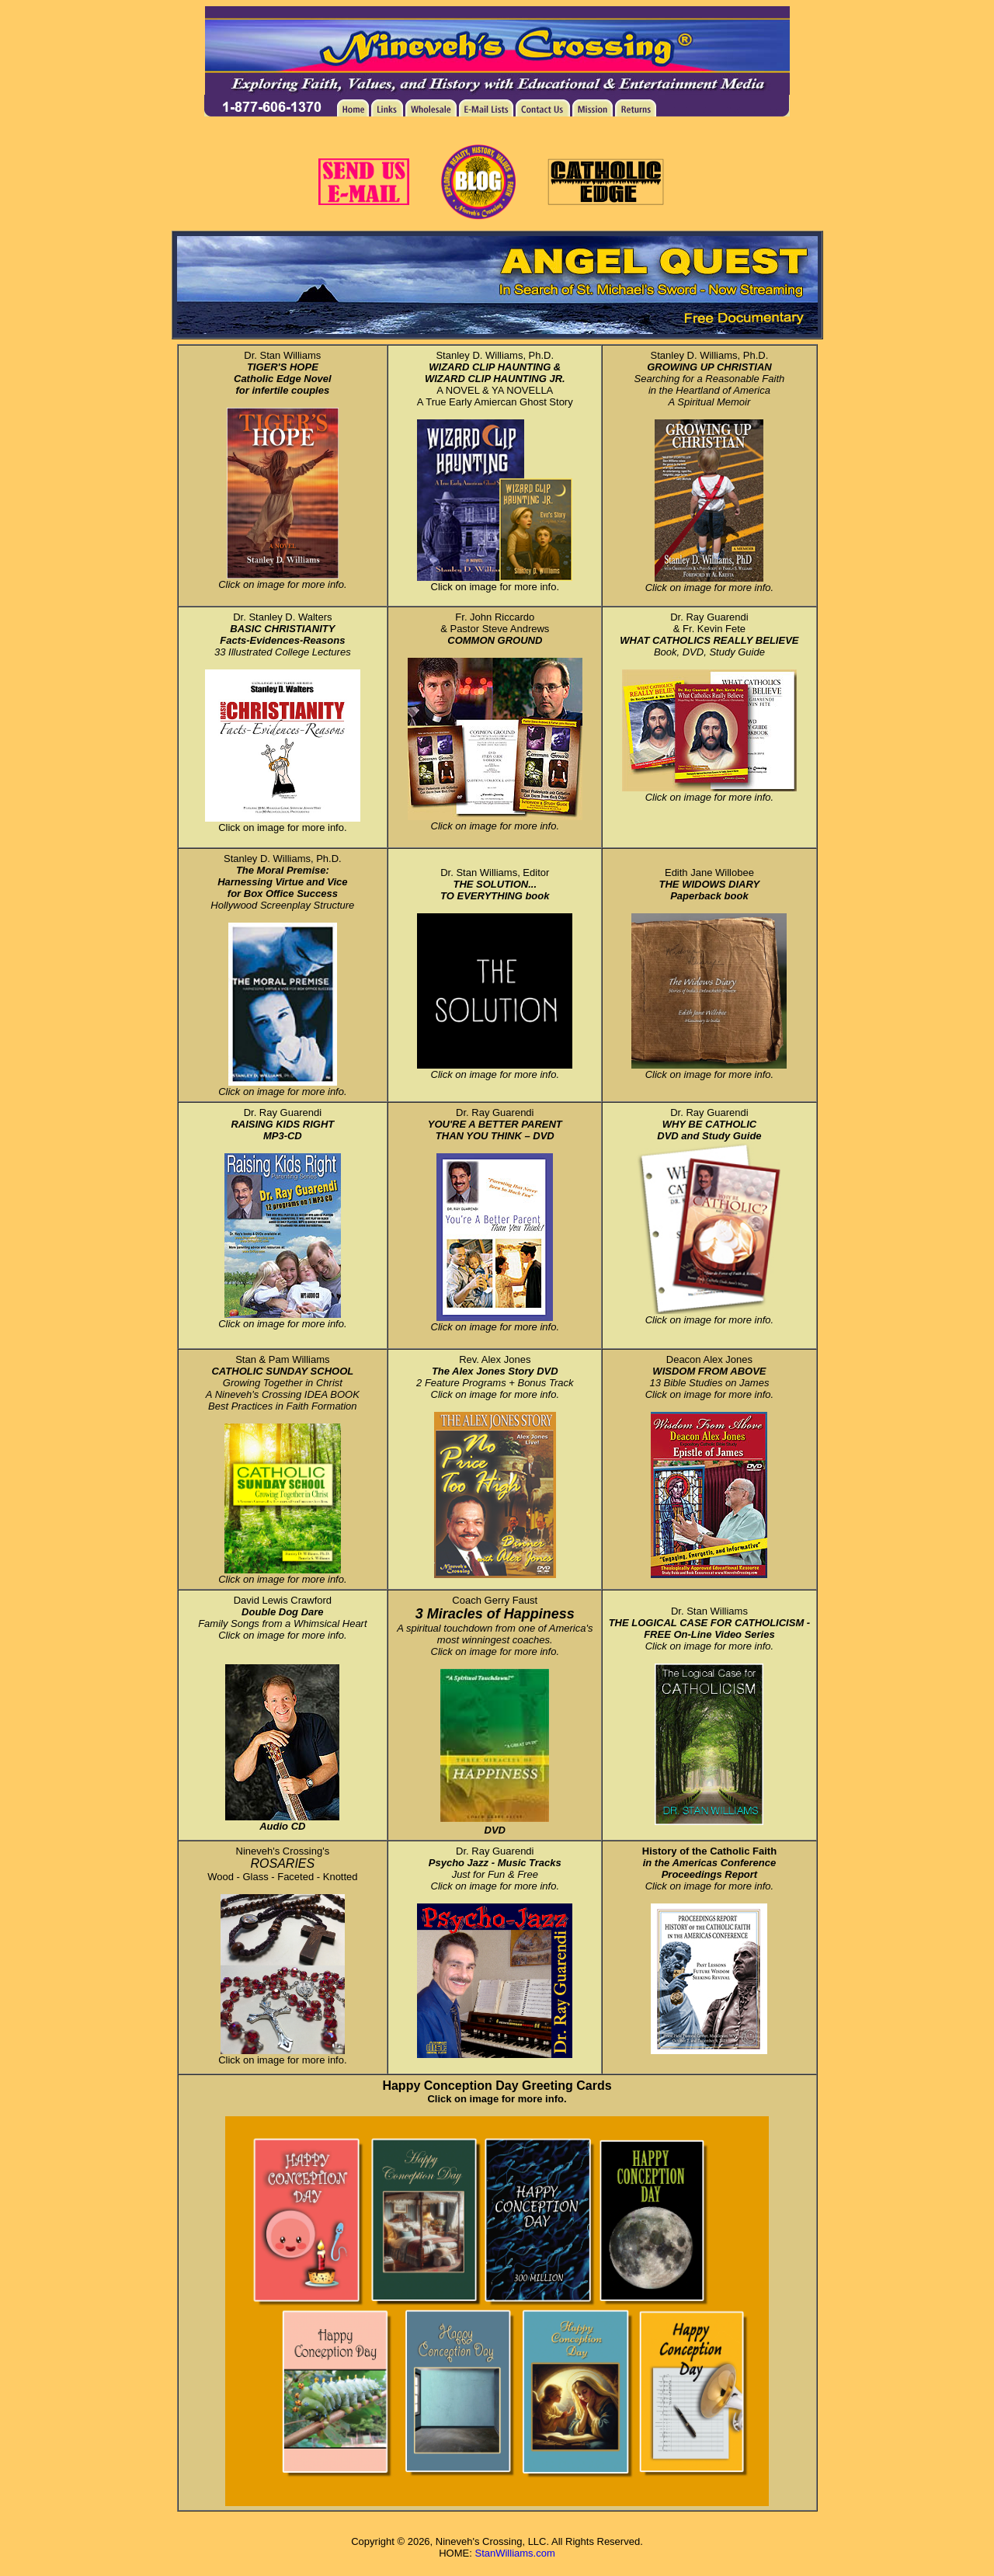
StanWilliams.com (514, 2553)
